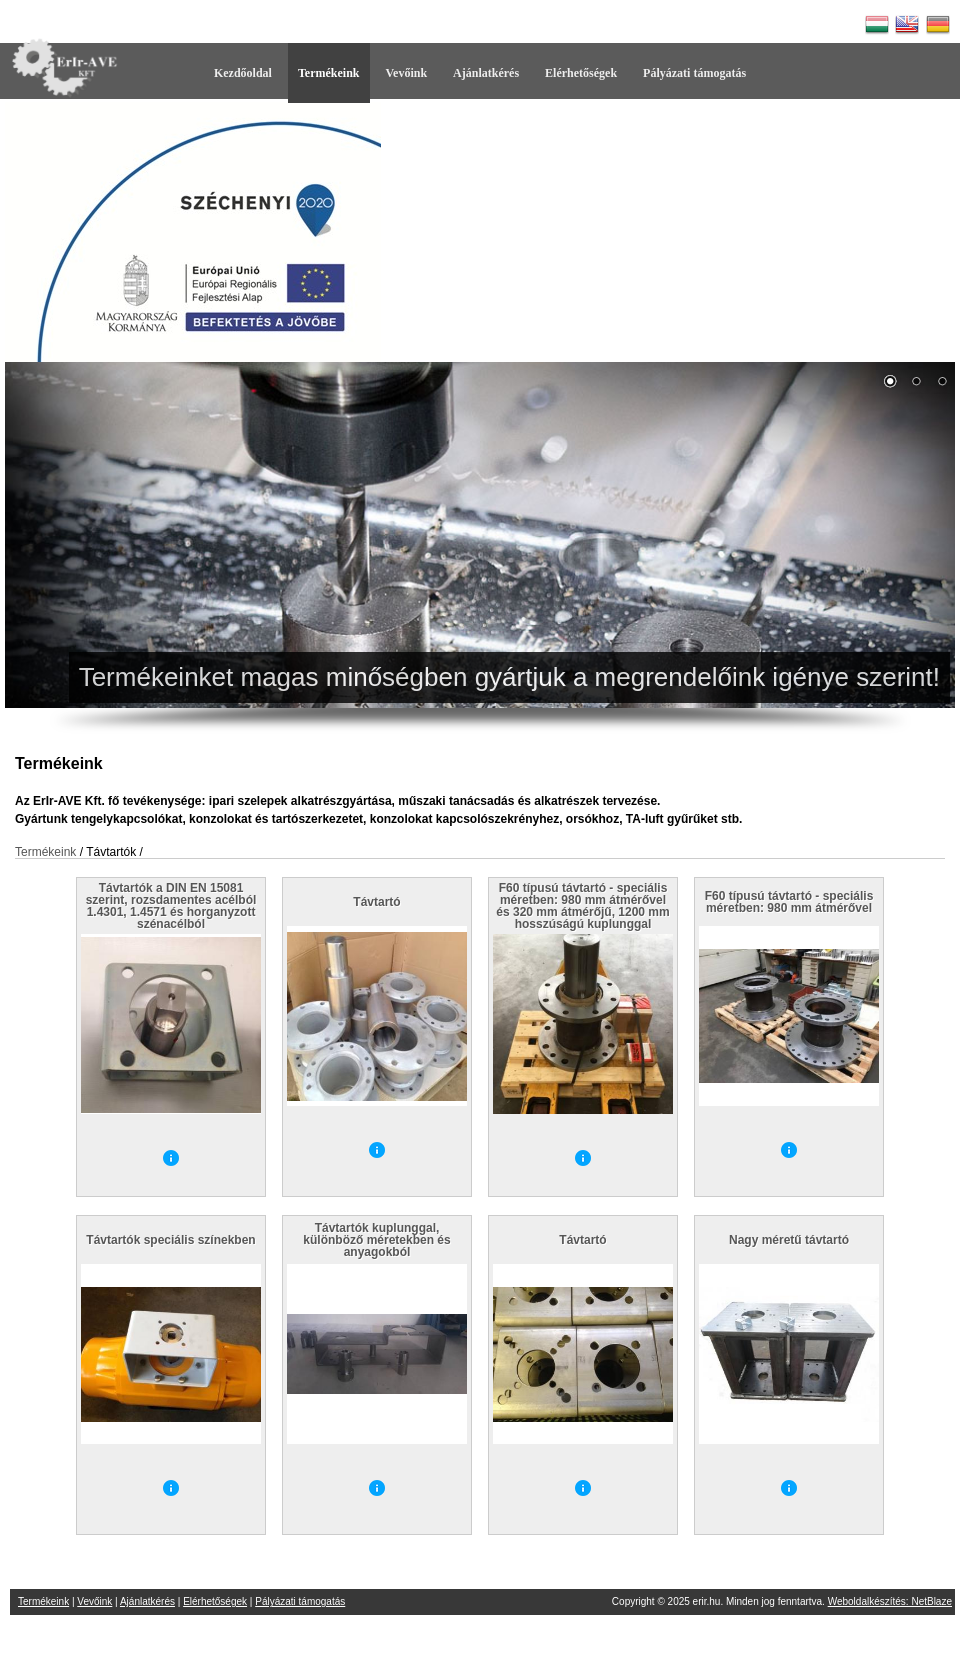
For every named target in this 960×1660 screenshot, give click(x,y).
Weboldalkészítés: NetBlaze (890, 1601)
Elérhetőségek (581, 73)
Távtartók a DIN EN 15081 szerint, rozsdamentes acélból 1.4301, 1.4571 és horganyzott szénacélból (171, 906)
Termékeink (329, 73)
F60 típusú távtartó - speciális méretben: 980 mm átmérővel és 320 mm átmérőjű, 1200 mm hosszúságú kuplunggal (582, 906)
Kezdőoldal (243, 73)
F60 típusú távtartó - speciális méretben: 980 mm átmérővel (789, 902)
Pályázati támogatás (694, 73)
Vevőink (407, 73)
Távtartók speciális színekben (170, 1240)
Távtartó (376, 902)
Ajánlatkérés (486, 73)
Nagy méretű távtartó (789, 1240)
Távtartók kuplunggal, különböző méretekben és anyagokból (376, 1240)
